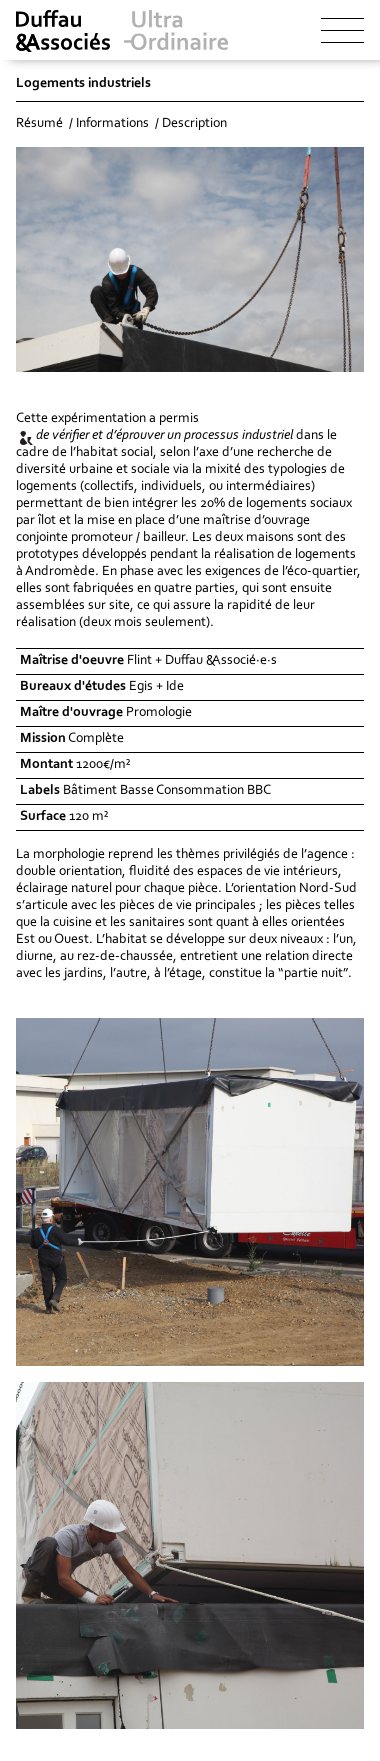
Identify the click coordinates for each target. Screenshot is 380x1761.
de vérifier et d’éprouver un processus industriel (164, 436)
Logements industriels (83, 84)
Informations (112, 124)
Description (194, 124)
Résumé (39, 124)
